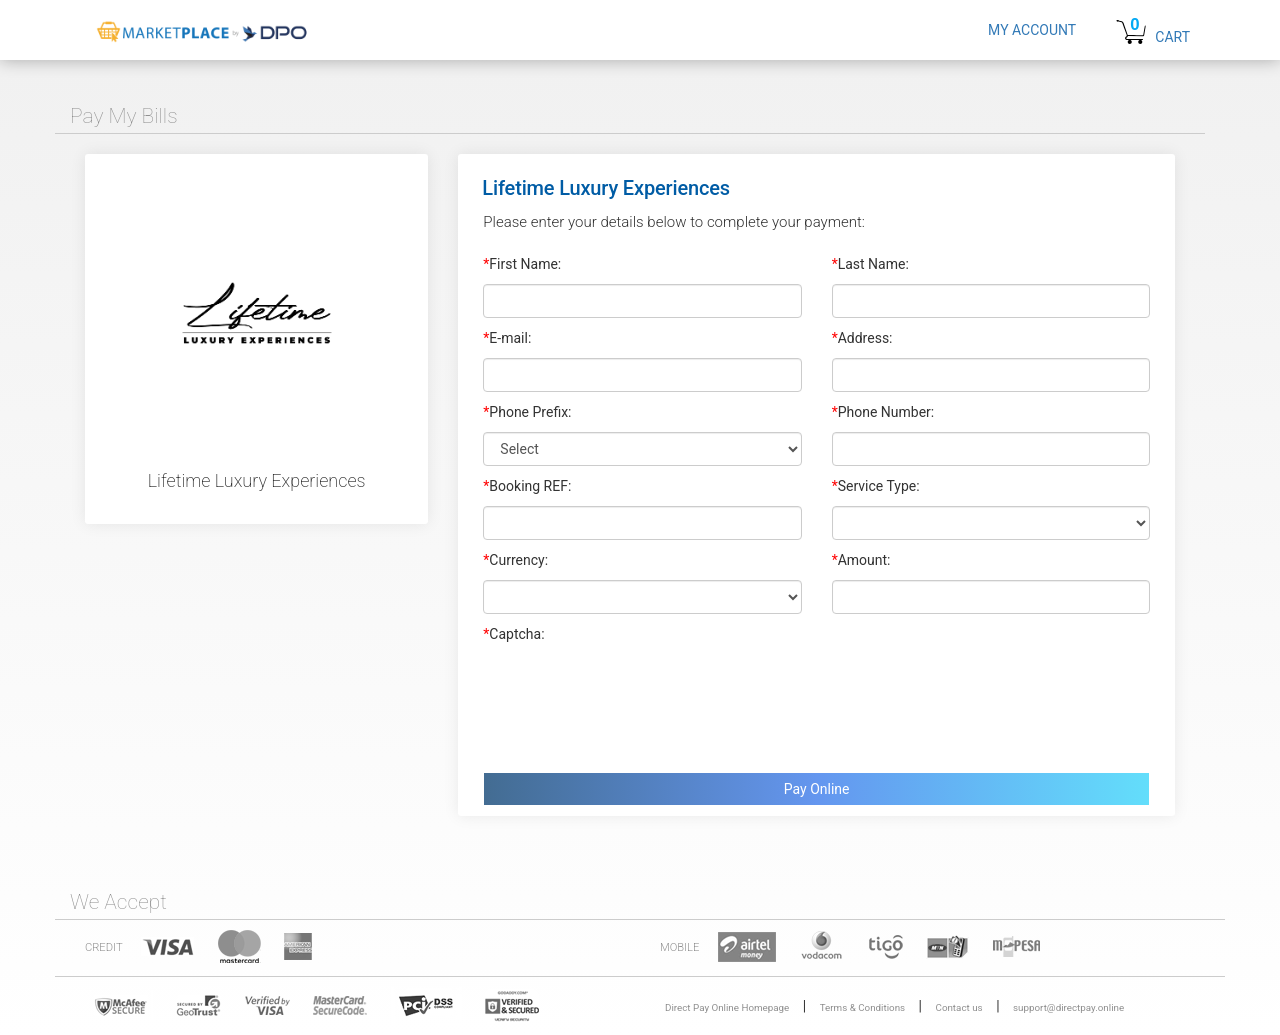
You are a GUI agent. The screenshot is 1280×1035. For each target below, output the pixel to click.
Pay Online (817, 789)
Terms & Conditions (862, 1007)
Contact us (959, 1007)
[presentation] (635, 703)
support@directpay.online (1068, 1007)
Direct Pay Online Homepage (727, 1007)
